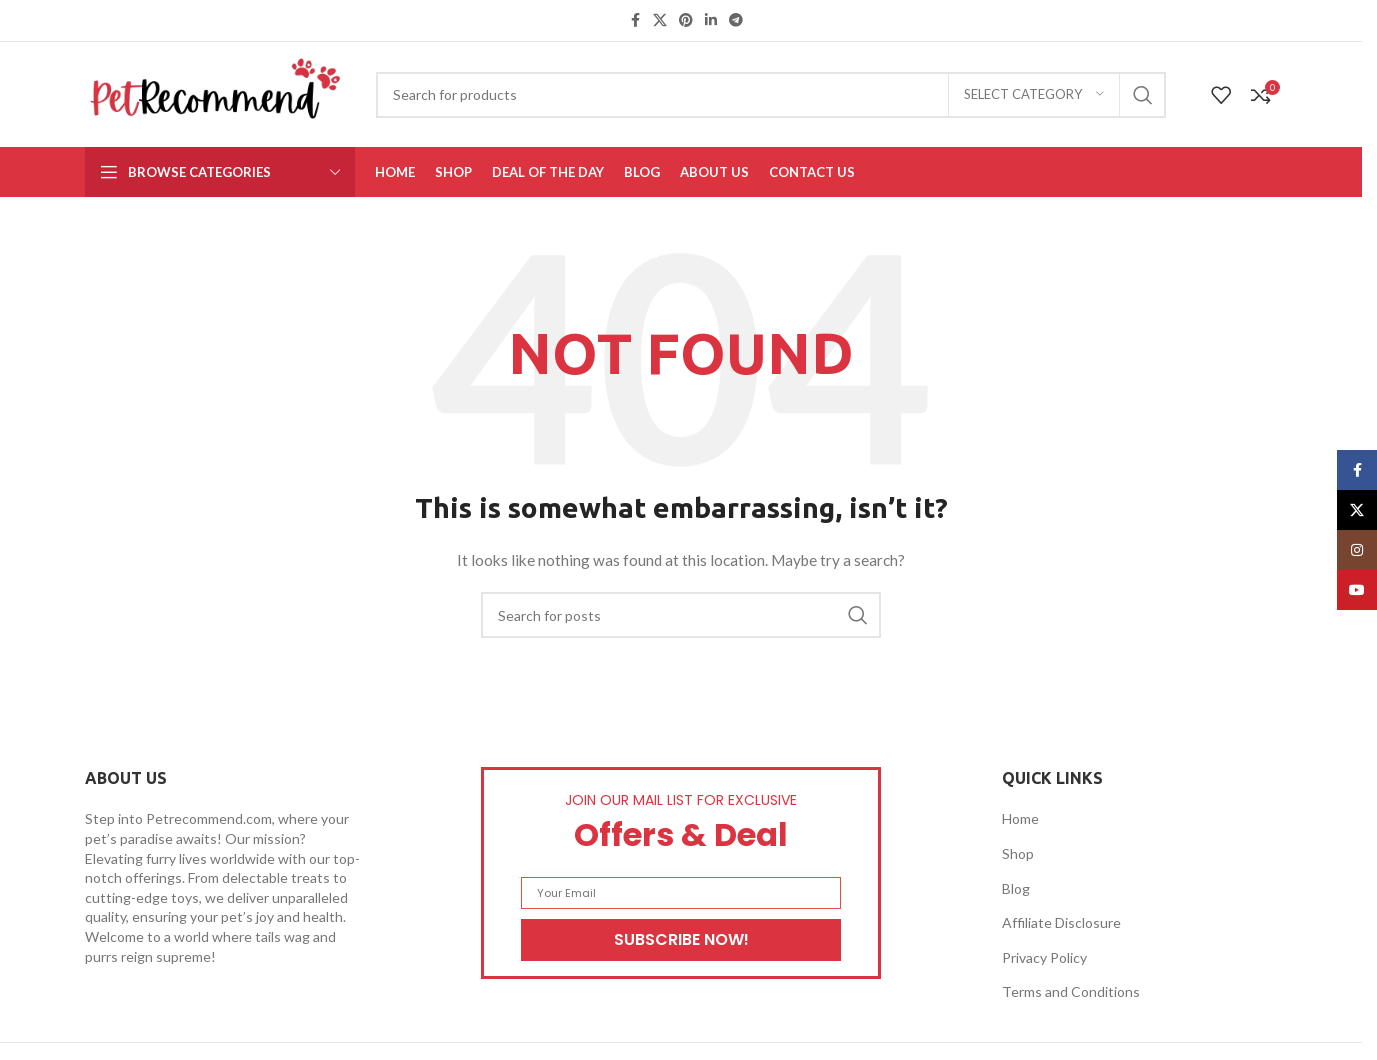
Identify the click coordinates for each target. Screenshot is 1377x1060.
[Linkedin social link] (711, 20)
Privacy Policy (1044, 957)
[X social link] (660, 20)
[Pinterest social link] (686, 20)
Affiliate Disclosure (1061, 922)
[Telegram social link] (736, 20)
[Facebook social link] (635, 20)
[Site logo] (215, 92)
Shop (1018, 853)
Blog (1016, 888)
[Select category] (1034, 95)
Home (1020, 818)
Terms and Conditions (1071, 991)
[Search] (771, 95)
